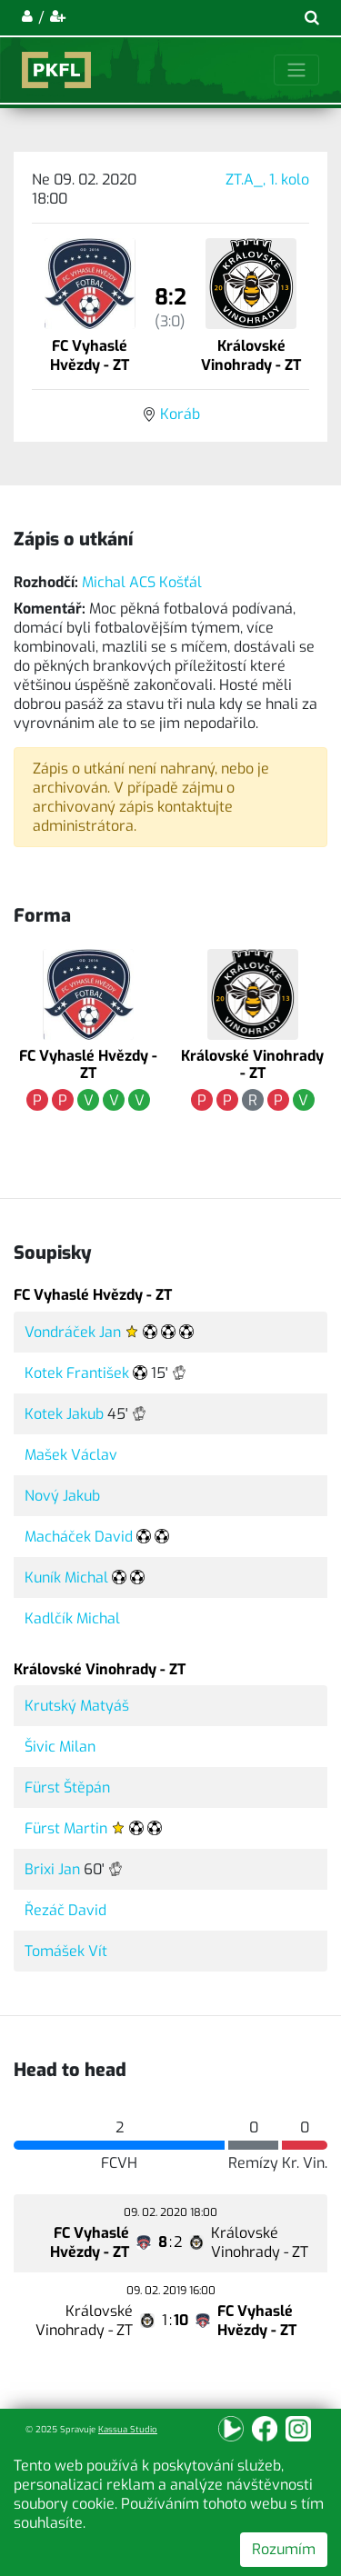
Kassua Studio (127, 2429)
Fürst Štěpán (67, 1787)
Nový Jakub (62, 1495)
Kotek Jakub (64, 1413)
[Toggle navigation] (296, 70)
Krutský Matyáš (77, 1705)
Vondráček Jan (73, 1332)
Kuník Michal (66, 1577)
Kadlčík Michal (72, 1618)
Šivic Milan (60, 1746)
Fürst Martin (66, 1828)
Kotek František (77, 1373)
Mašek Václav (71, 1454)
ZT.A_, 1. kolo (267, 179)
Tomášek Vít (66, 1951)
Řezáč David (65, 1910)
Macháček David (79, 1536)
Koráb (180, 414)
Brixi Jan (52, 1869)
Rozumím (284, 2549)
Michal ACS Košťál (142, 582)
